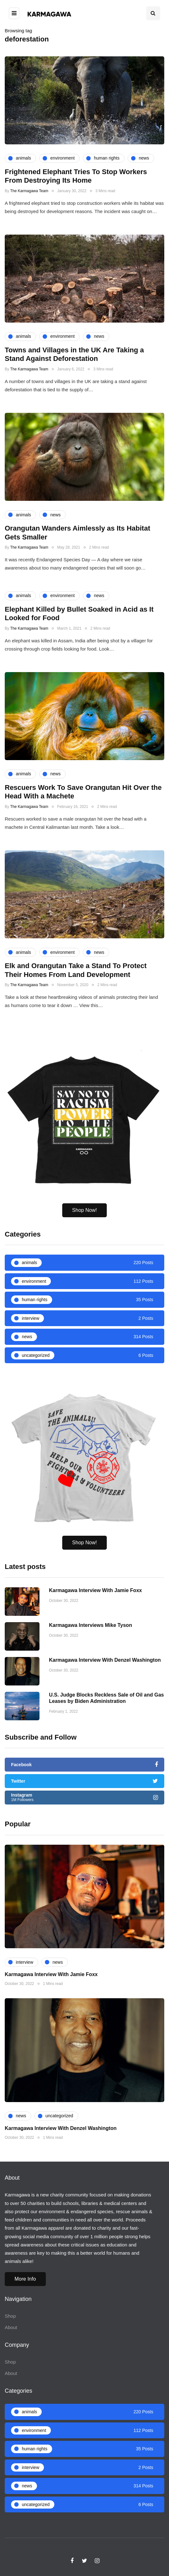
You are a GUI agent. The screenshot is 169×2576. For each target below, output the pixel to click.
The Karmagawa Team (29, 191)
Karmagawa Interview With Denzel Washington (105, 1697)
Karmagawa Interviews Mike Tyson (90, 1662)
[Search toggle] (153, 13)
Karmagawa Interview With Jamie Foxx (95, 1627)
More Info (25, 2279)
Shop (10, 2316)
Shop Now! (84, 1228)
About (11, 2327)
